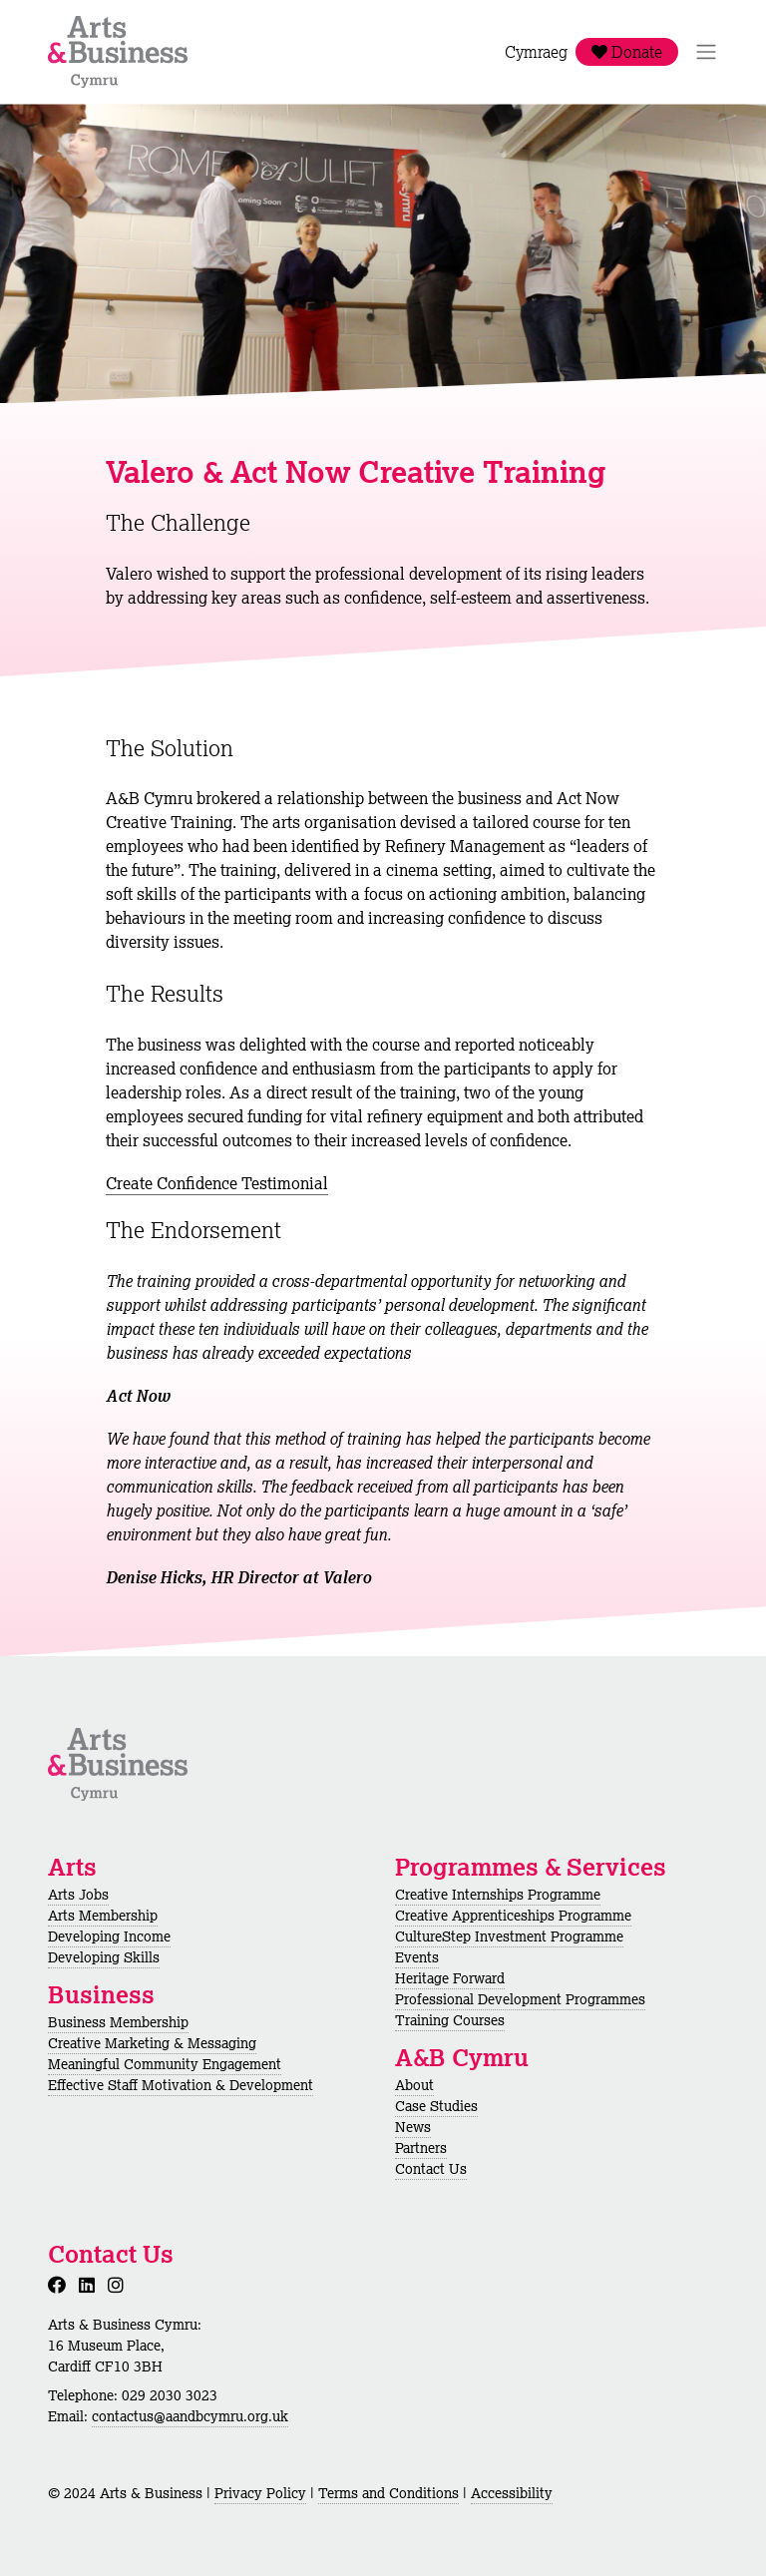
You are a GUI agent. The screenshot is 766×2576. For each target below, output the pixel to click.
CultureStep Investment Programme (509, 1936)
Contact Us (431, 2169)
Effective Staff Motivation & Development (180, 2085)
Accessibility (512, 2493)
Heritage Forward (450, 1978)
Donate (626, 52)
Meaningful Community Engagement (164, 2064)
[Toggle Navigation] (706, 52)
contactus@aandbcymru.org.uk (190, 2416)
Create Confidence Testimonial (217, 1183)
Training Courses (450, 2020)
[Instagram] (120, 2285)
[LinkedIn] (91, 2285)
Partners (421, 2148)
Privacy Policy (260, 2493)
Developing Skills (104, 1957)
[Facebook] (61, 2285)
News (413, 2127)
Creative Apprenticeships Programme (513, 1916)
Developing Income (109, 1936)
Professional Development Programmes (520, 1999)
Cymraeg (536, 52)
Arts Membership (103, 1916)
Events (417, 1957)
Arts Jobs (78, 1895)
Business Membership (118, 2022)
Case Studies (436, 2106)
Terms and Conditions (388, 2493)
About (414, 2085)
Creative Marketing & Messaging (152, 2043)
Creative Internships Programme (497, 1895)
